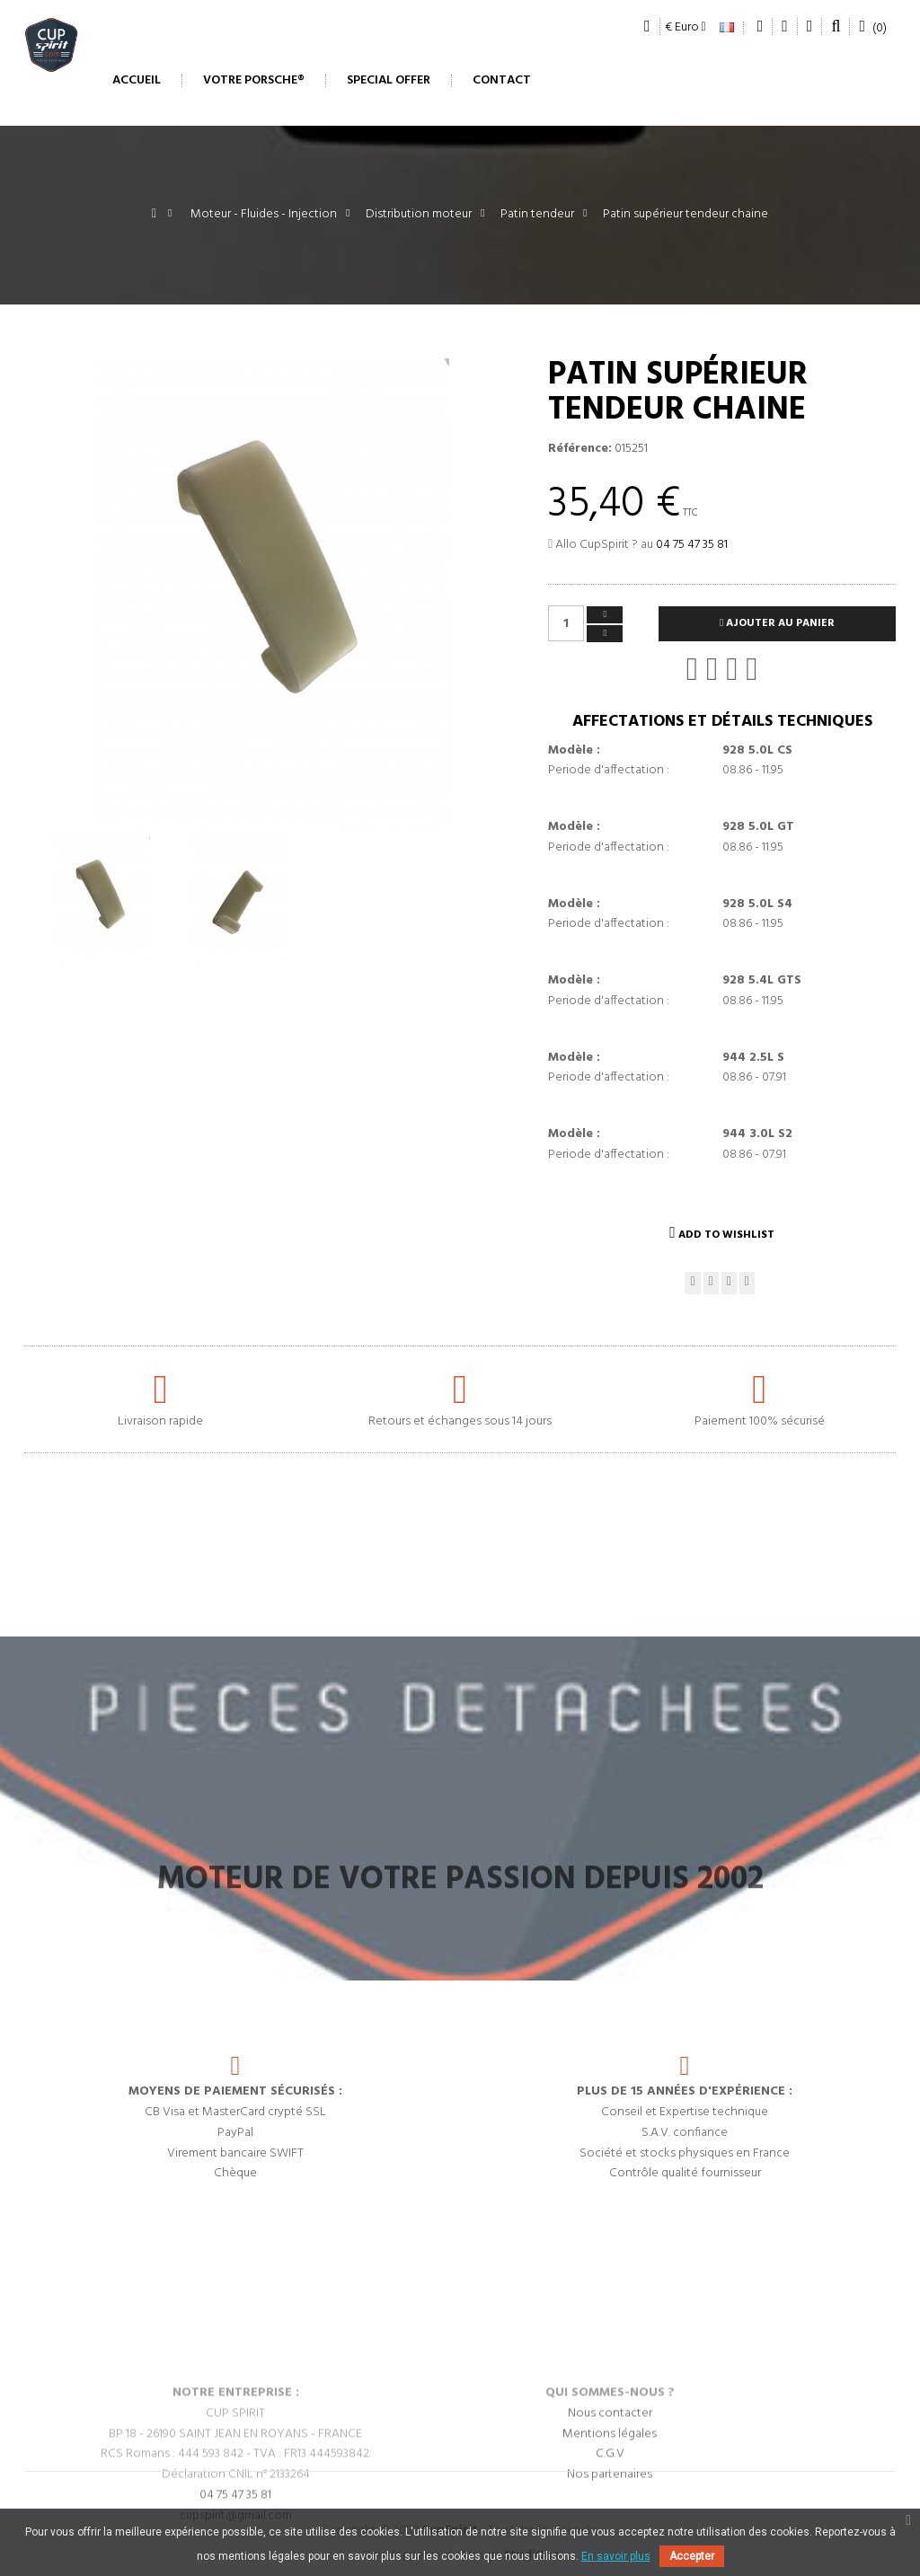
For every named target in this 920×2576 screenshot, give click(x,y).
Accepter (691, 2556)
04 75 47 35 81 (692, 544)
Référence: (580, 449)
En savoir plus (615, 2556)
